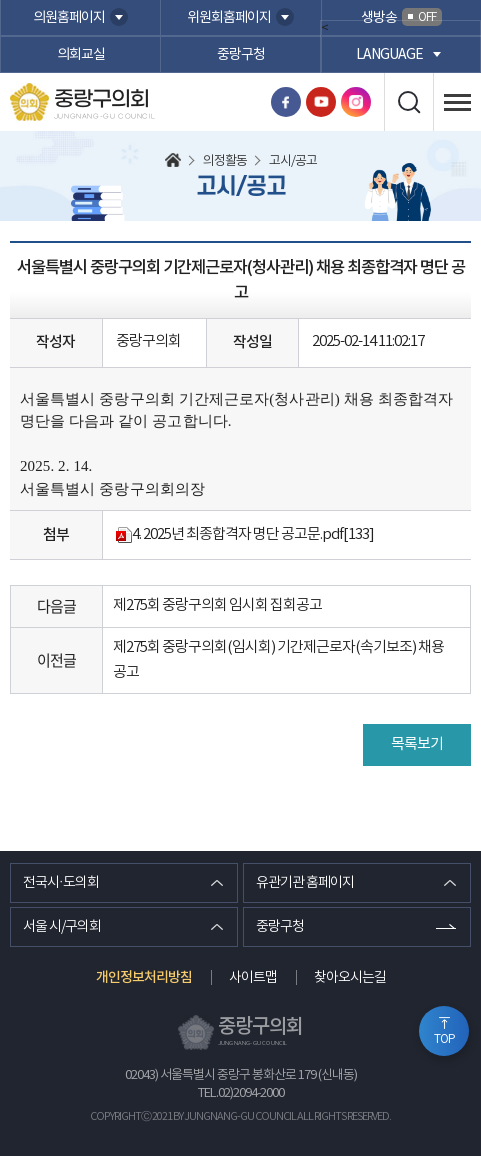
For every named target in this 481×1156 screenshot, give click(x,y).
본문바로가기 (0, 0)
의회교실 (81, 55)
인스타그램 (356, 102)
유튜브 (321, 102)
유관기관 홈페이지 (305, 883)
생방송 (401, 17)
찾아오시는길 (350, 978)
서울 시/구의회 (62, 927)
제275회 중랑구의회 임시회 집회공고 (217, 605)
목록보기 (417, 744)
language (389, 55)
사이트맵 (253, 978)
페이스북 (286, 102)
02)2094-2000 (251, 1093)
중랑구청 (241, 55)
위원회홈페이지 (229, 18)
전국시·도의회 (61, 883)
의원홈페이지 (69, 18)
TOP (444, 1039)
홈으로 (173, 162)
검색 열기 (408, 102)
